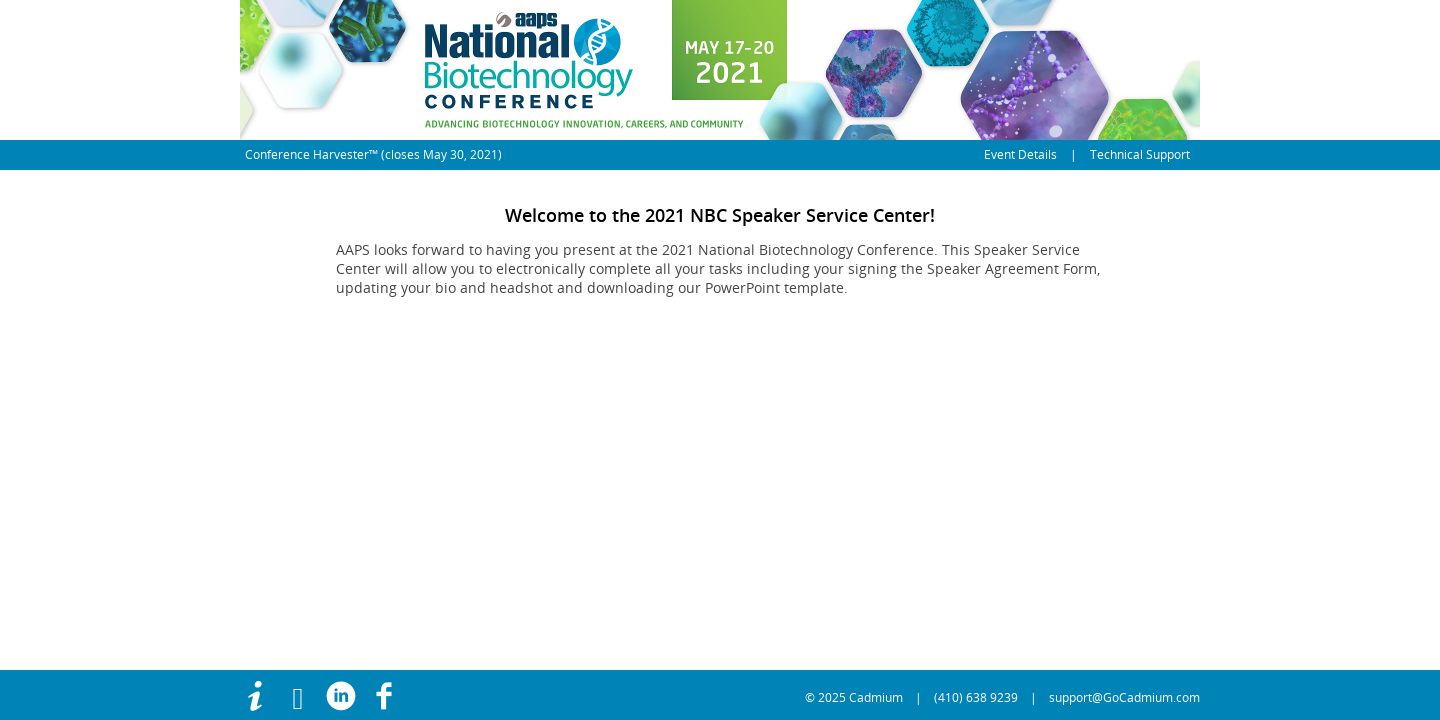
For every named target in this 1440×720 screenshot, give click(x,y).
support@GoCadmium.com (1124, 697)
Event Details (1020, 154)
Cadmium (876, 697)
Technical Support (1140, 154)
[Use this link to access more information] (261, 697)
